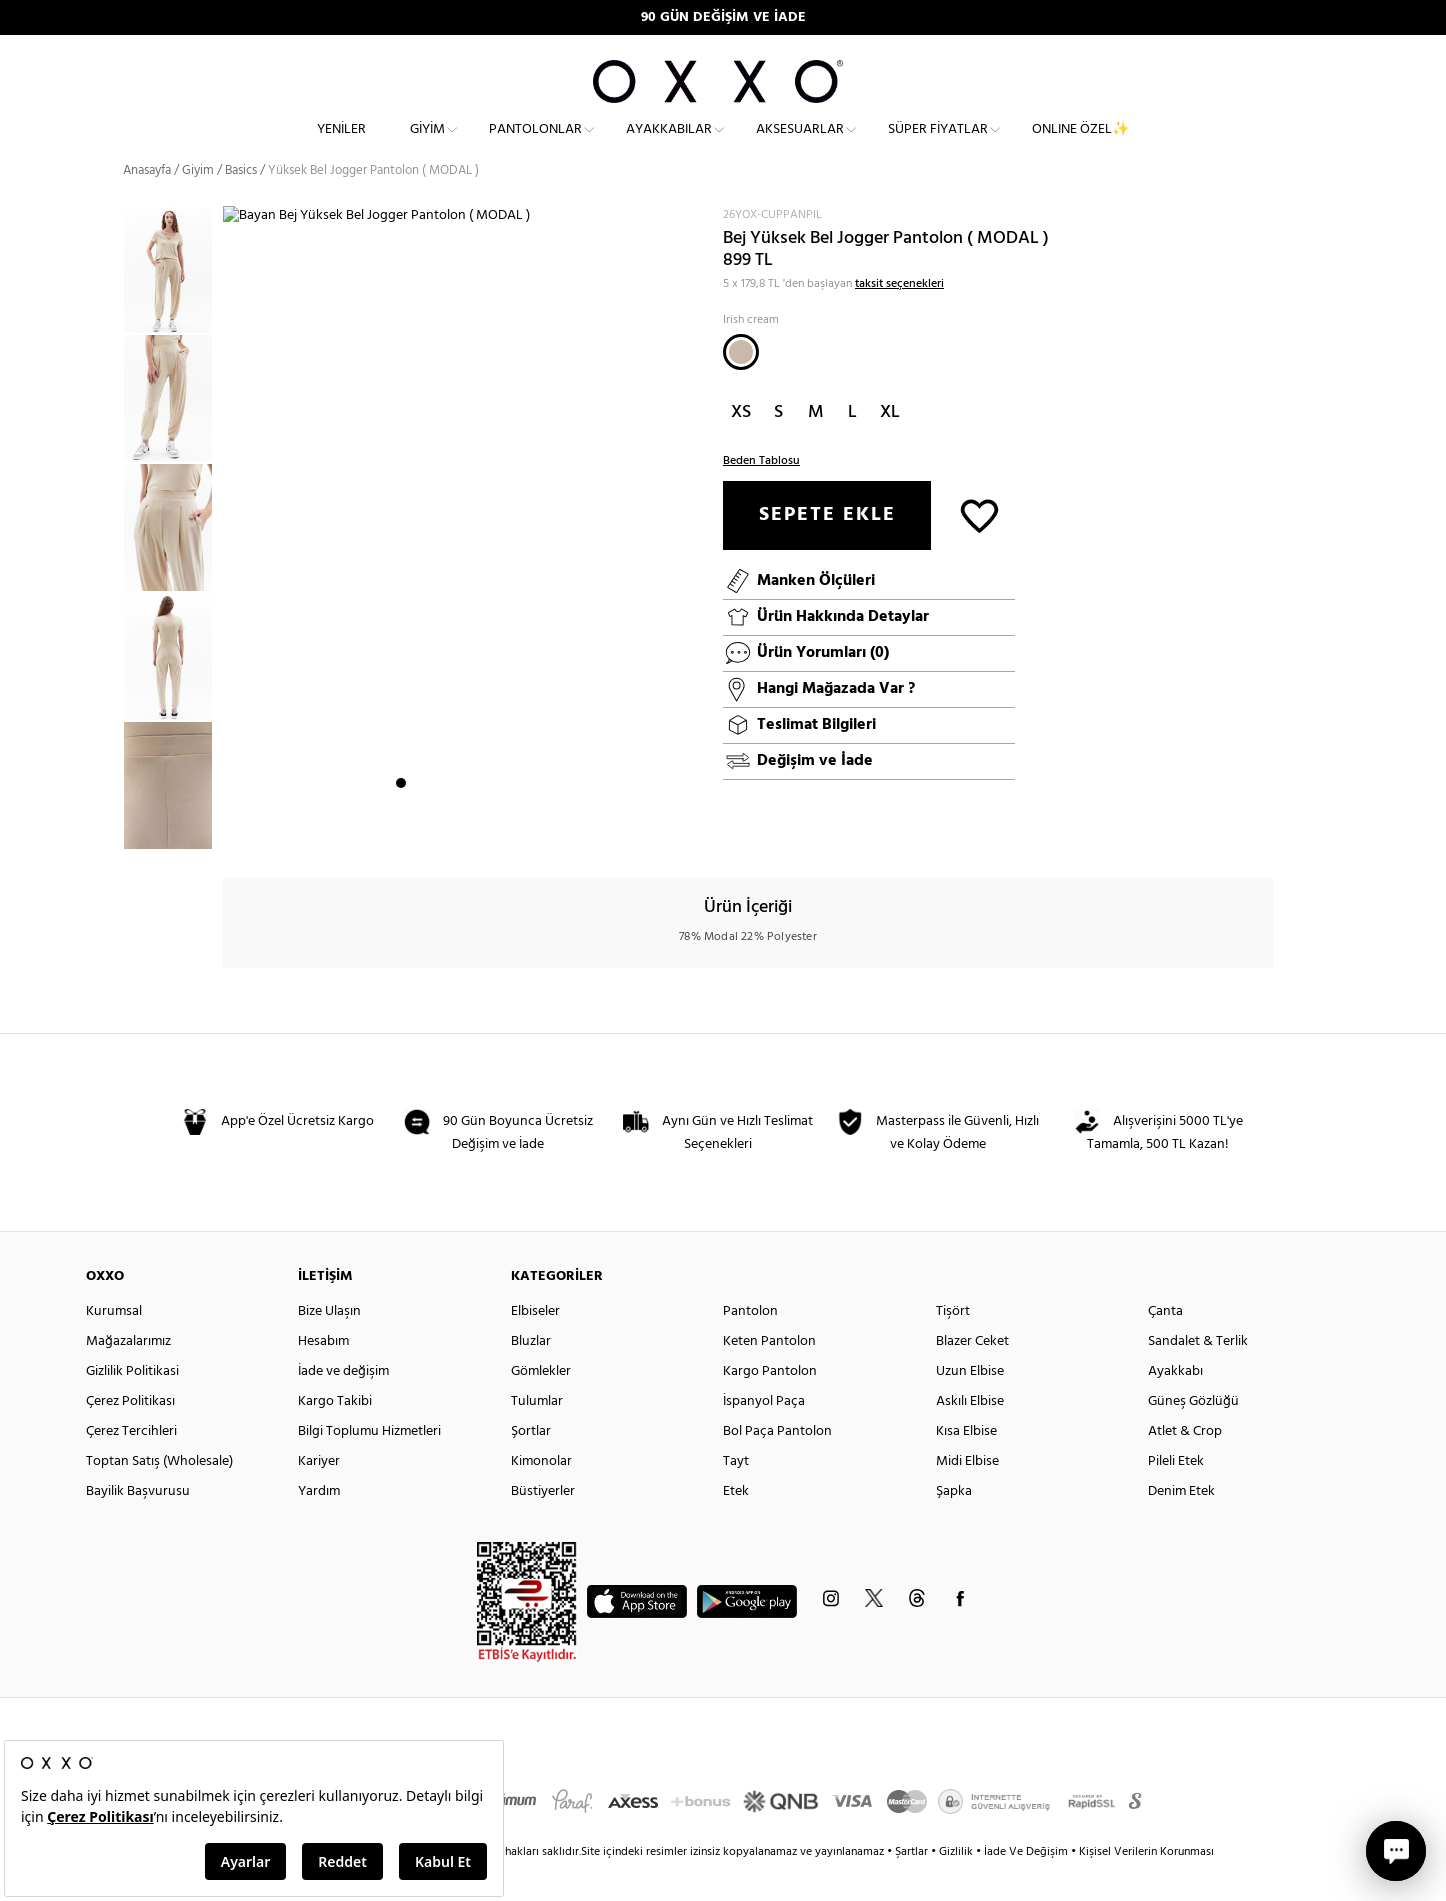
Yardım (319, 1525)
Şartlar (913, 1886)
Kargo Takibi (335, 1435)
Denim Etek (1181, 1525)
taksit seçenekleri (899, 318)
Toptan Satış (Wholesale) (159, 1495)
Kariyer (319, 1495)
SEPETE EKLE (827, 549)
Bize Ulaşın (329, 1345)
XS (741, 446)
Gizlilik (957, 1886)
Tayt (736, 1495)
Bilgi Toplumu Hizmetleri (369, 1465)
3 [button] (437, 831)
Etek (736, 1525)
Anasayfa (147, 204)
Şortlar (531, 1465)
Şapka (954, 1525)
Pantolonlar (535, 145)
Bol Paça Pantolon (777, 1465)
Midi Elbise (967, 1495)
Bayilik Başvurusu (138, 1525)
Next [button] (233, 551)
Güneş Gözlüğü (1193, 1435)
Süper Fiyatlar (938, 145)
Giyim (427, 145)
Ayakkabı (1175, 1405)
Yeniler (341, 145)
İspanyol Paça (764, 1435)
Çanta (1165, 1345)
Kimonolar (541, 1495)
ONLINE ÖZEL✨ (1080, 145)
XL (890, 446)
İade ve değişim (343, 1405)
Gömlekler (541, 1405)
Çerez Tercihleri (131, 1465)
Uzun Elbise (970, 1405)
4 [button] (455, 831)
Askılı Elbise (970, 1435)
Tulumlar (537, 1435)
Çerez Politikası (130, 1435)
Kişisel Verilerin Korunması (1146, 1886)
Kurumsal (114, 1345)
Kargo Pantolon (770, 1405)
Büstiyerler (543, 1525)
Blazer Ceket (972, 1375)
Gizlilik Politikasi (132, 1405)
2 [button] (419, 831)
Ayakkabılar (669, 145)
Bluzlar (531, 1375)
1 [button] (401, 831)
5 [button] (473, 831)
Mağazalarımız (128, 1375)
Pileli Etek (1176, 1495)
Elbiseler (535, 1345)
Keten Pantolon (769, 1375)
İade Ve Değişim (1026, 1886)
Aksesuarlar (800, 145)
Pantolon (750, 1345)
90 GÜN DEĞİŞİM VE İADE (723, 17)
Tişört (953, 1345)
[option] (173, 304)
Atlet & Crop (1185, 1465)
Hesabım (323, 1375)
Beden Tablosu (761, 495)
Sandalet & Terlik (1198, 1375)
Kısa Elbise (966, 1465)
